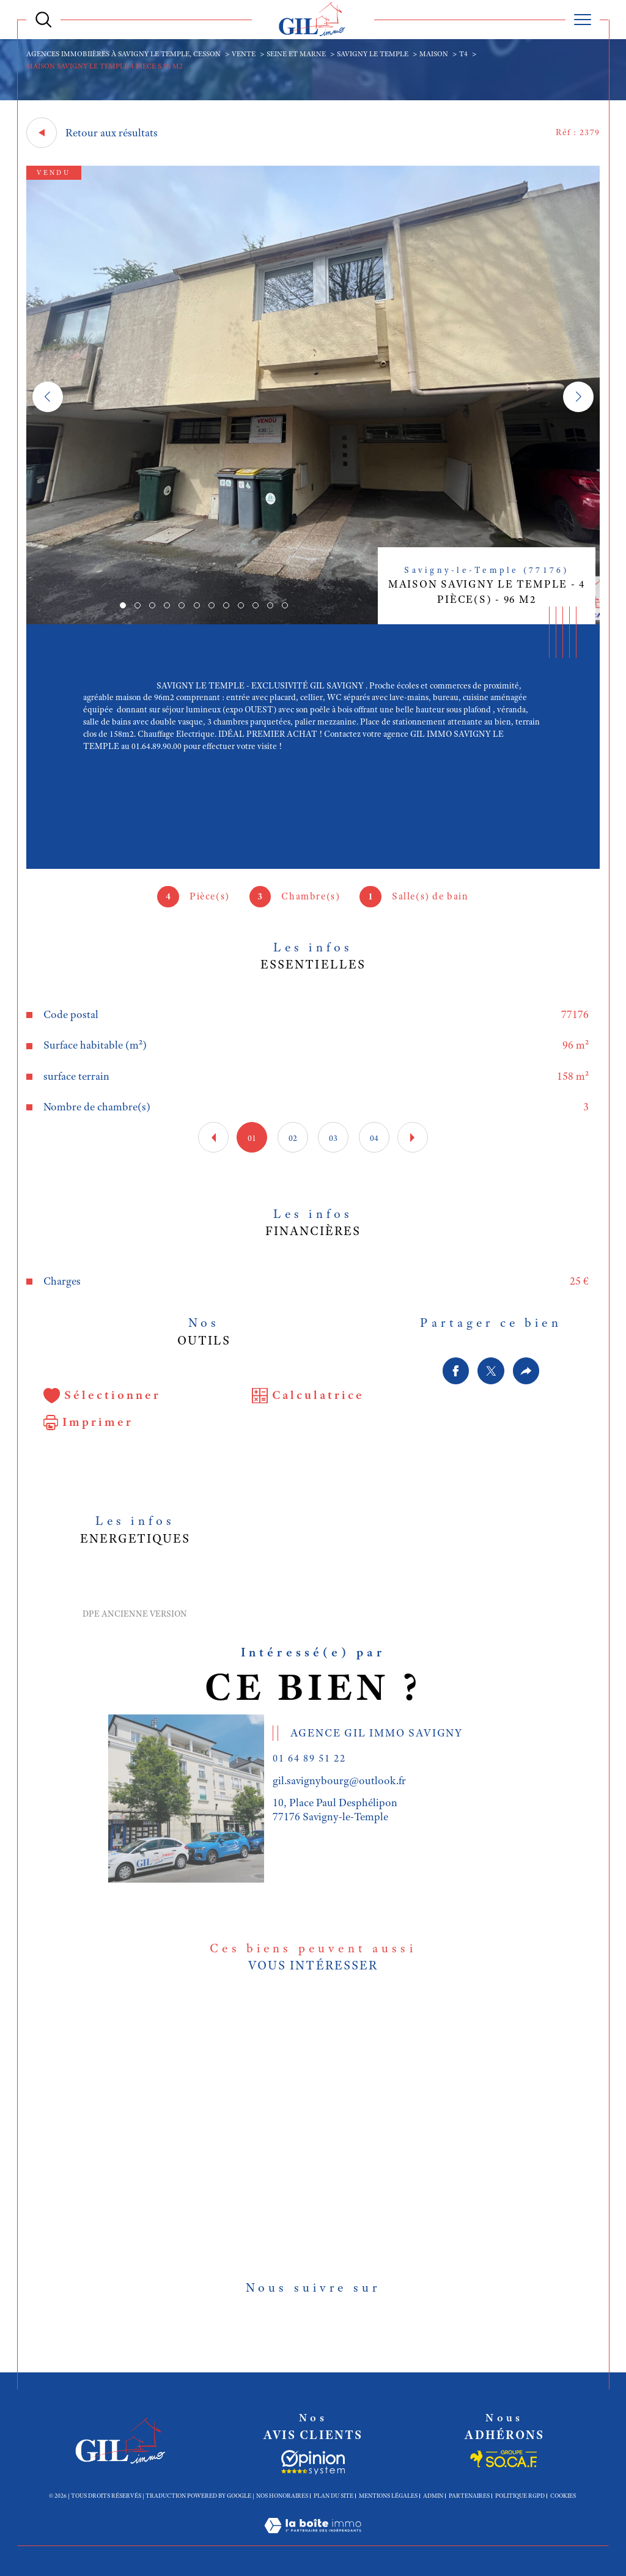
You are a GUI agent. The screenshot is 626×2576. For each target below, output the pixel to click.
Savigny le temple (372, 54)
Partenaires (469, 2496)
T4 (463, 54)
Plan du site (333, 2496)
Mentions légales (388, 2496)
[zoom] (313, 621)
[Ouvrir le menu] (582, 19)
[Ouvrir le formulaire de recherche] (43, 19)
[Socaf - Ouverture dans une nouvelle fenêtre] (313, 2462)
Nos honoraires (282, 2496)
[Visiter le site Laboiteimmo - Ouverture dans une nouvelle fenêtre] (313, 2538)
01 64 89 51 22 (309, 1758)
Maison (433, 54)
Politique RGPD (520, 2496)
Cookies (563, 2496)
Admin (433, 2496)
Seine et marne (296, 54)
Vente (244, 54)
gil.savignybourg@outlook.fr (339, 1780)
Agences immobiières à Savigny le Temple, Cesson (123, 54)
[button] (578, 397)
